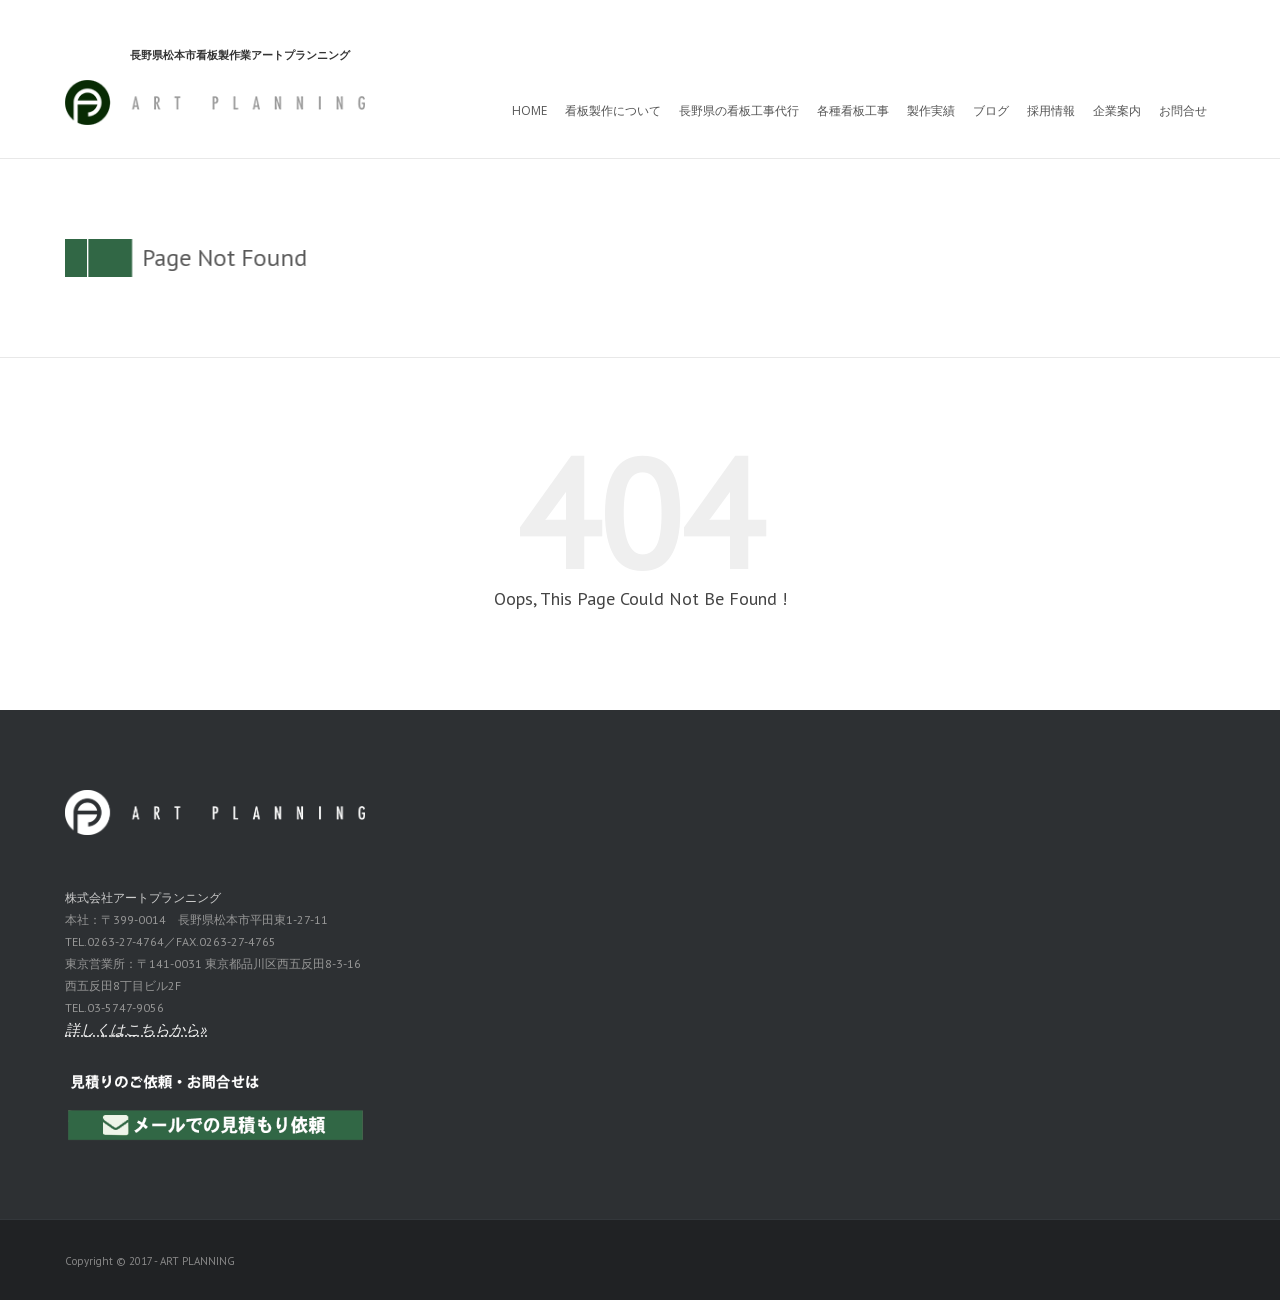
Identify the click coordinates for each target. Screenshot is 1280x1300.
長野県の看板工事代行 (739, 110)
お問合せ (1183, 110)
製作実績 (931, 110)
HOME (529, 110)
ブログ (991, 110)
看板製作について (613, 110)
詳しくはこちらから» (136, 1029)
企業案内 (1117, 110)
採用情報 (1051, 110)
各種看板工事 (853, 110)
